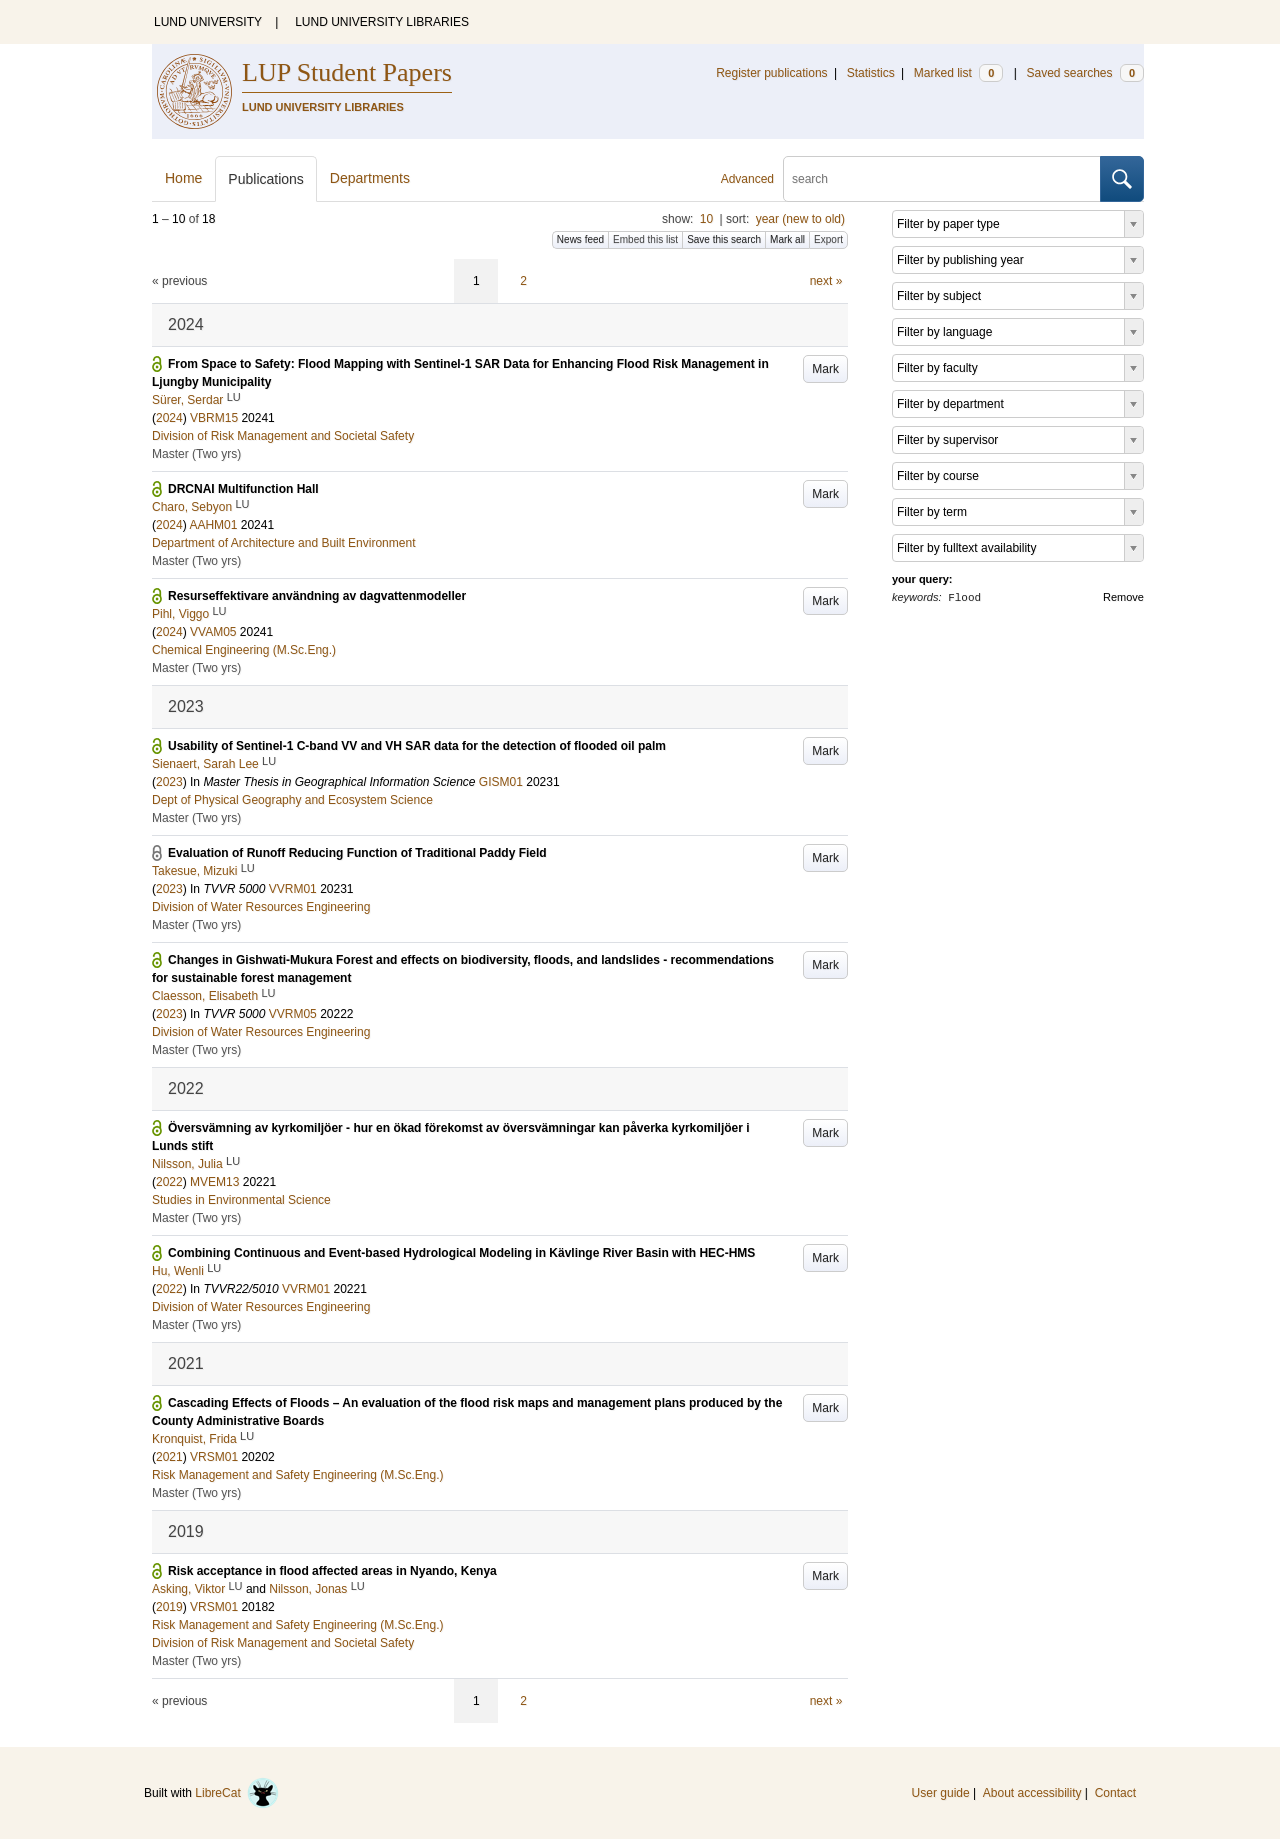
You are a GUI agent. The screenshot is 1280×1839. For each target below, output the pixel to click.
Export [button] (828, 239)
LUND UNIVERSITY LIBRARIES (382, 22)
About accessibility (1032, 1793)
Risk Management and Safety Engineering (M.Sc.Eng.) (297, 1475)
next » (826, 281)
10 (706, 219)
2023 (169, 782)
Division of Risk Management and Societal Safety (283, 436)
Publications (266, 179)
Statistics (871, 73)
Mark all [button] (787, 239)
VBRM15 (214, 418)
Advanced (747, 179)
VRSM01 (214, 1457)
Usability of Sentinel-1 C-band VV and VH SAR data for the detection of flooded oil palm (417, 746)
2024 (169, 418)
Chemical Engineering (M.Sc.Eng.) (244, 650)
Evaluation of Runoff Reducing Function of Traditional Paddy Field (357, 853)
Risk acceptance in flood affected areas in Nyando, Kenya (332, 1571)
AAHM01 (213, 525)
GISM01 (501, 782)
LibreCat (237, 1793)
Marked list (958, 73)
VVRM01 (293, 889)
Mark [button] (825, 369)
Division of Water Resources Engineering (261, 907)
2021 (169, 1457)
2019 (169, 1607)
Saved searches (1085, 73)
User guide (941, 1793)
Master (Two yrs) (196, 454)
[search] (942, 179)
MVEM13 (214, 1182)
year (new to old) (800, 219)
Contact (1115, 1793)
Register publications (771, 73)
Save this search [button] (724, 239)
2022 (169, 1182)
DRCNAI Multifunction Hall (243, 489)
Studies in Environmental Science (241, 1200)
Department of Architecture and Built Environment (283, 543)
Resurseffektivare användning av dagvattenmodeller (317, 596)
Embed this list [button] (645, 239)
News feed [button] (580, 239)
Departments (370, 178)
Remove (1123, 597)
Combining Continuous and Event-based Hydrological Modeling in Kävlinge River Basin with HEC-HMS (461, 1253)
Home (183, 178)
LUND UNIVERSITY (208, 22)
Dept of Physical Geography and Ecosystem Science (292, 800)
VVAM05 (213, 632)
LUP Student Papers (347, 72)
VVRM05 (293, 1014)
